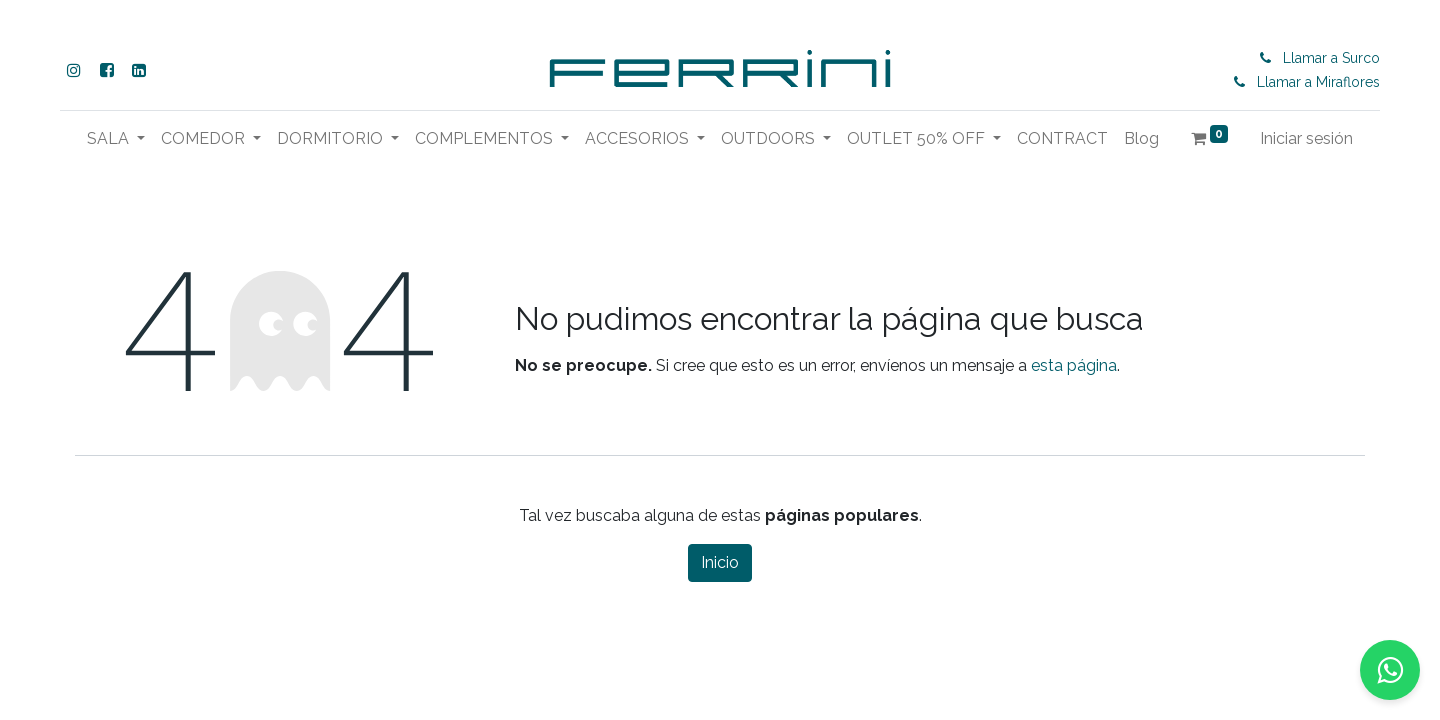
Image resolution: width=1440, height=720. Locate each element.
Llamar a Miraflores (1318, 82)
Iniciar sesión (1306, 138)
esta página (1074, 365)
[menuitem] (1062, 139)
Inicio (720, 562)
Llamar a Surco (1331, 58)
